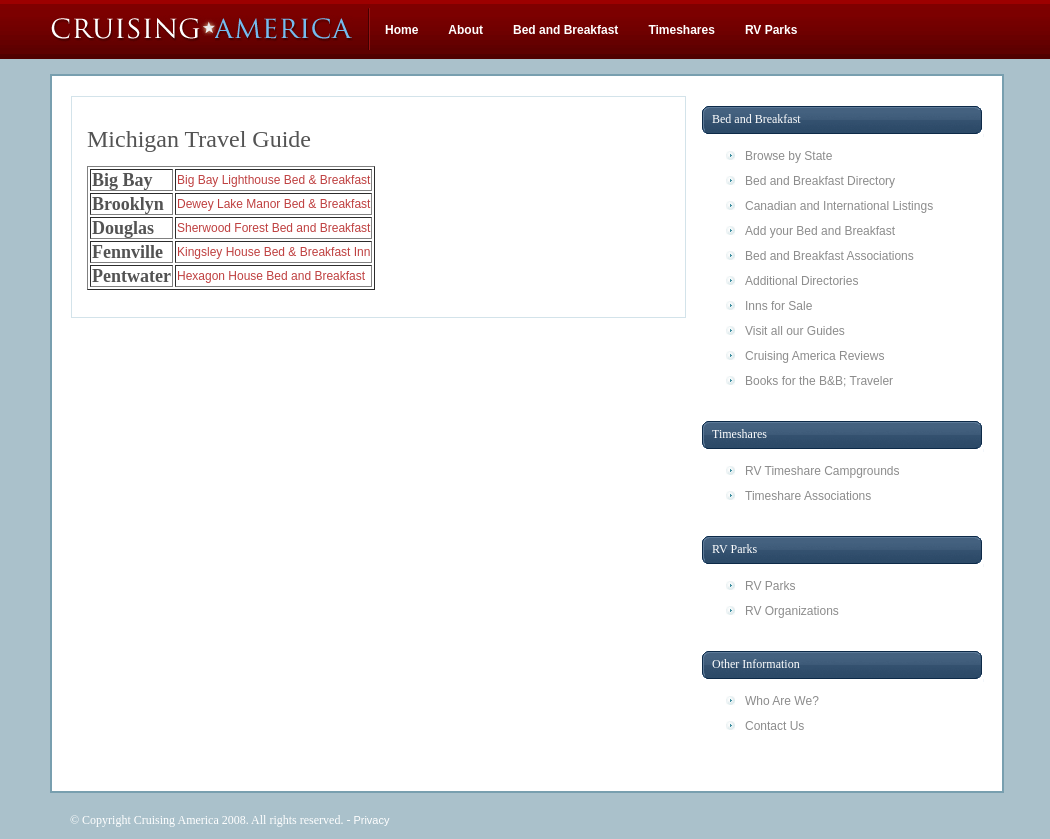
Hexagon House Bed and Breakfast (271, 276)
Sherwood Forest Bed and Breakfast (273, 228)
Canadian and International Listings (839, 206)
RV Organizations (792, 611)
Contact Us (774, 726)
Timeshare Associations (808, 496)
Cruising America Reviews (814, 356)
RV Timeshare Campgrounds (822, 471)
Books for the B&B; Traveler (819, 381)
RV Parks (771, 30)
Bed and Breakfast (565, 30)
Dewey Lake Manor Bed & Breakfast (273, 204)
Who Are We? (782, 701)
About (465, 30)
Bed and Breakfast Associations (829, 256)
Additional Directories (801, 281)
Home (401, 30)
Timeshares (681, 30)
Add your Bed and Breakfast (820, 231)
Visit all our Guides (795, 331)
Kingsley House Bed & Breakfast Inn (273, 252)
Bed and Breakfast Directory (820, 181)
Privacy (371, 820)
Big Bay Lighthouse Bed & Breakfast (273, 180)
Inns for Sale (778, 306)
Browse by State (788, 156)
